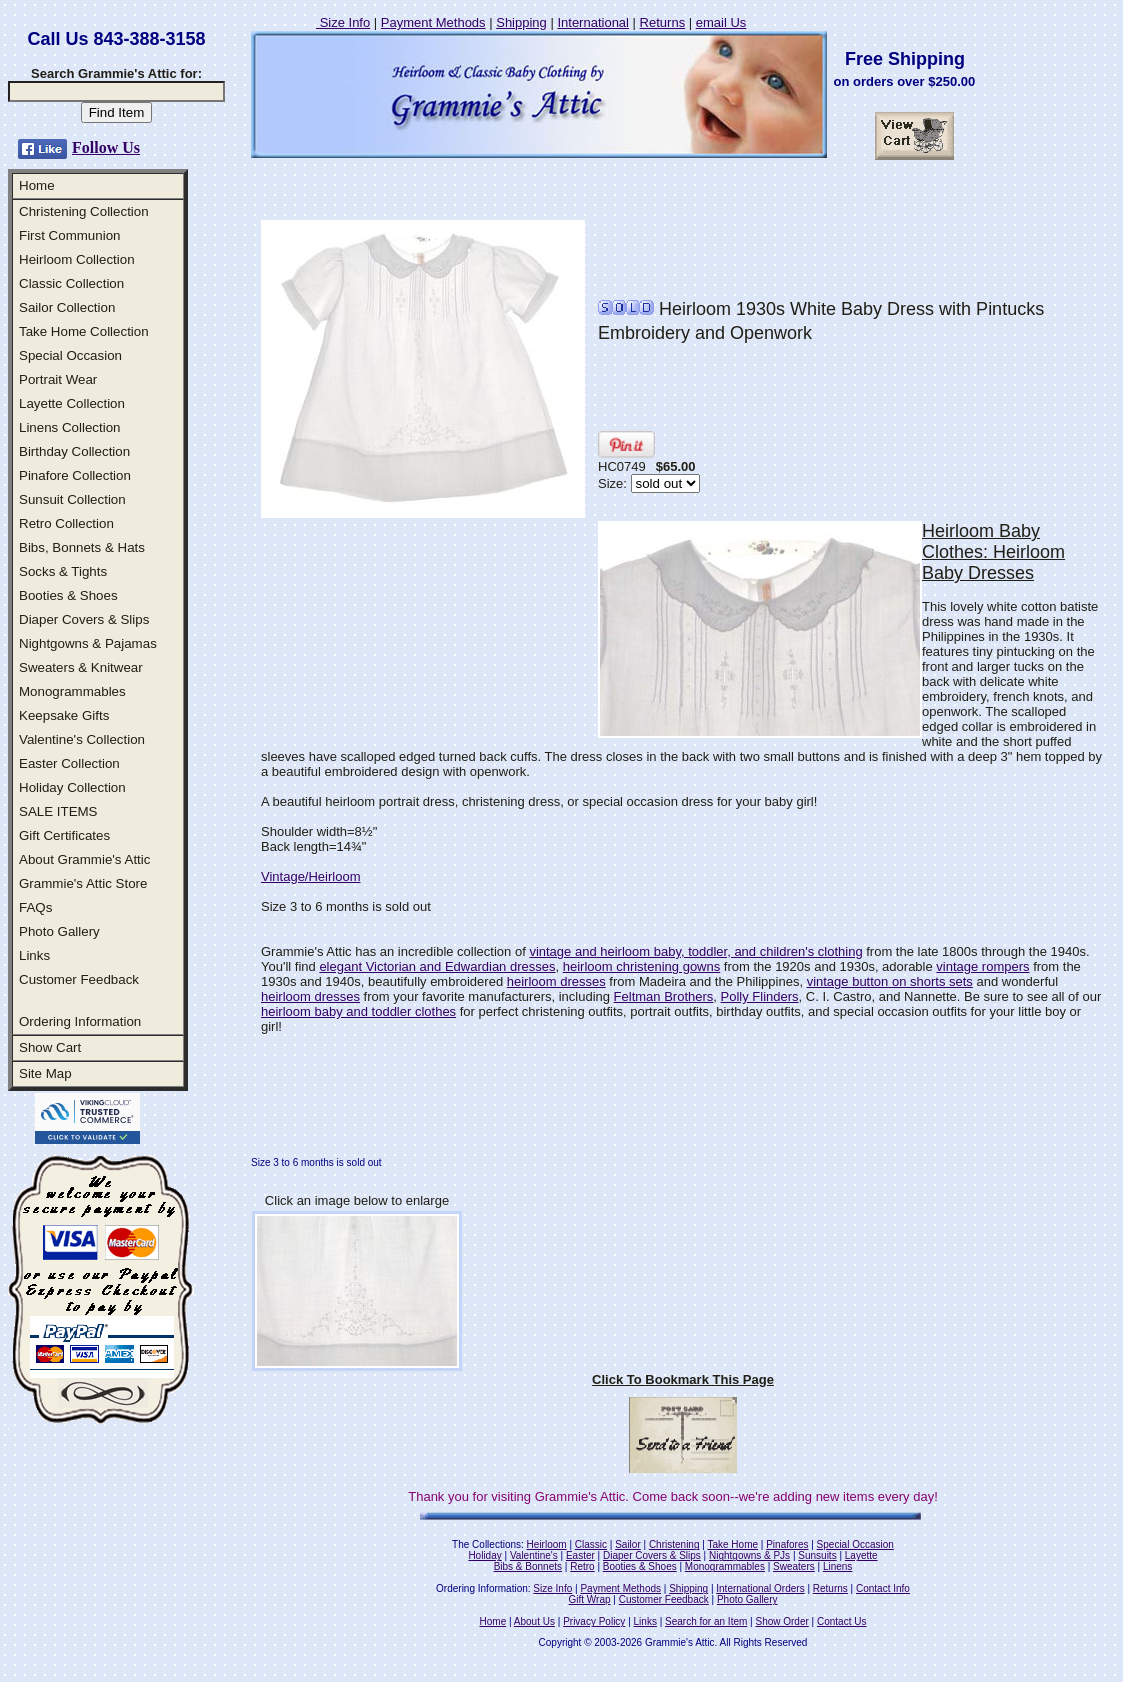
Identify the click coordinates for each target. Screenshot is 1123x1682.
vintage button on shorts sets (890, 981)
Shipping (521, 22)
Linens (837, 1566)
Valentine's (534, 1555)
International (593, 22)
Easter (580, 1555)
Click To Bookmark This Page (683, 1379)
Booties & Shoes (68, 595)
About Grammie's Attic (84, 859)
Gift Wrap (590, 1599)
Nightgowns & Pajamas (88, 643)
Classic (591, 1544)
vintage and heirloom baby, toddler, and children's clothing (695, 951)
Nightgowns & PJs (749, 1555)
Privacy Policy (594, 1621)
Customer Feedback (79, 979)
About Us (534, 1621)
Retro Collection (66, 523)
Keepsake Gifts (64, 715)
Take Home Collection (84, 331)
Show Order (781, 1621)
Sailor (628, 1544)
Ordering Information (80, 1021)
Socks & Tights (63, 571)
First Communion (69, 235)
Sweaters (794, 1566)
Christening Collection (84, 211)
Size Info (343, 22)
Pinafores (787, 1544)
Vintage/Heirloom (310, 876)
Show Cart (50, 1047)
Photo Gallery (59, 931)
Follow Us (106, 147)
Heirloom (547, 1544)
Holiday (484, 1555)
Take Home (732, 1544)
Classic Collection (71, 283)
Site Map (45, 1073)
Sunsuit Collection (72, 499)
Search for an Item (706, 1621)
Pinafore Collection (75, 475)
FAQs (35, 907)
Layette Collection (72, 403)
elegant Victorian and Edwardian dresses (437, 966)
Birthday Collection (74, 451)
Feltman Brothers (664, 996)
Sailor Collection (67, 307)
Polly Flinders (760, 996)
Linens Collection (70, 427)
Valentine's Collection (82, 739)
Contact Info (883, 1588)
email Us (721, 22)
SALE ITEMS (58, 811)
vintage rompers (982, 966)
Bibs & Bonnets (528, 1566)
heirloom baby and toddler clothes (358, 1011)
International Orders (760, 1588)
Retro (582, 1566)
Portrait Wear (58, 379)
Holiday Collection (72, 787)
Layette (861, 1555)
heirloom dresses (556, 981)
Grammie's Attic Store (83, 883)
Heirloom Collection (77, 259)
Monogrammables (72, 691)
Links (34, 955)
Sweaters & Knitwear (81, 667)
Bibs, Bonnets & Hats (82, 547)
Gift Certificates (64, 835)
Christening (674, 1544)
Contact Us (841, 1621)
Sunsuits (817, 1555)
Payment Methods (433, 22)
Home (37, 185)
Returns (663, 22)
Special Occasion (70, 355)
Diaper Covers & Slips (84, 619)
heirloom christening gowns (642, 966)
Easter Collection (69, 763)
